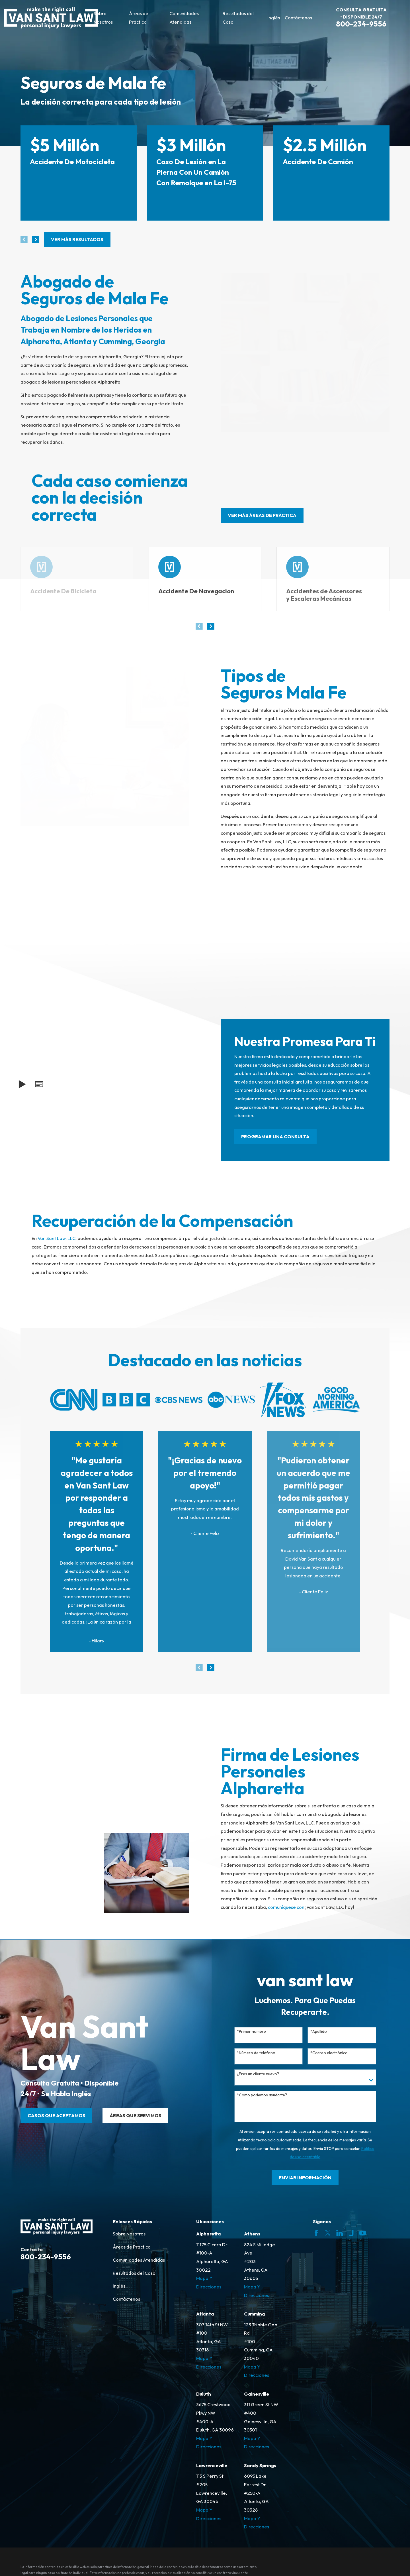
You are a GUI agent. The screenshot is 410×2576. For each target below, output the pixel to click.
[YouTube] (362, 2233)
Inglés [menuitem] (273, 18)
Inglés (119, 2286)
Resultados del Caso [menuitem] (238, 18)
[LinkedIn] (339, 2233)
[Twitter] (328, 2233)
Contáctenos (126, 2299)
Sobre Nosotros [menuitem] (103, 18)
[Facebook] (316, 2233)
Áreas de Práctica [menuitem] (138, 18)
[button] (39, 1084)
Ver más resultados (77, 239)
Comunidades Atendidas (139, 2260)
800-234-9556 (361, 23)
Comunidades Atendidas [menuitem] (184, 18)
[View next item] (35, 239)
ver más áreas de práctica (262, 515)
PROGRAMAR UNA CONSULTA (275, 1136)
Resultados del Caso (134, 2273)
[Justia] (351, 2233)
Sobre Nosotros (129, 2234)
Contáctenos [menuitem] (298, 18)
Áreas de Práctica (132, 2247)
